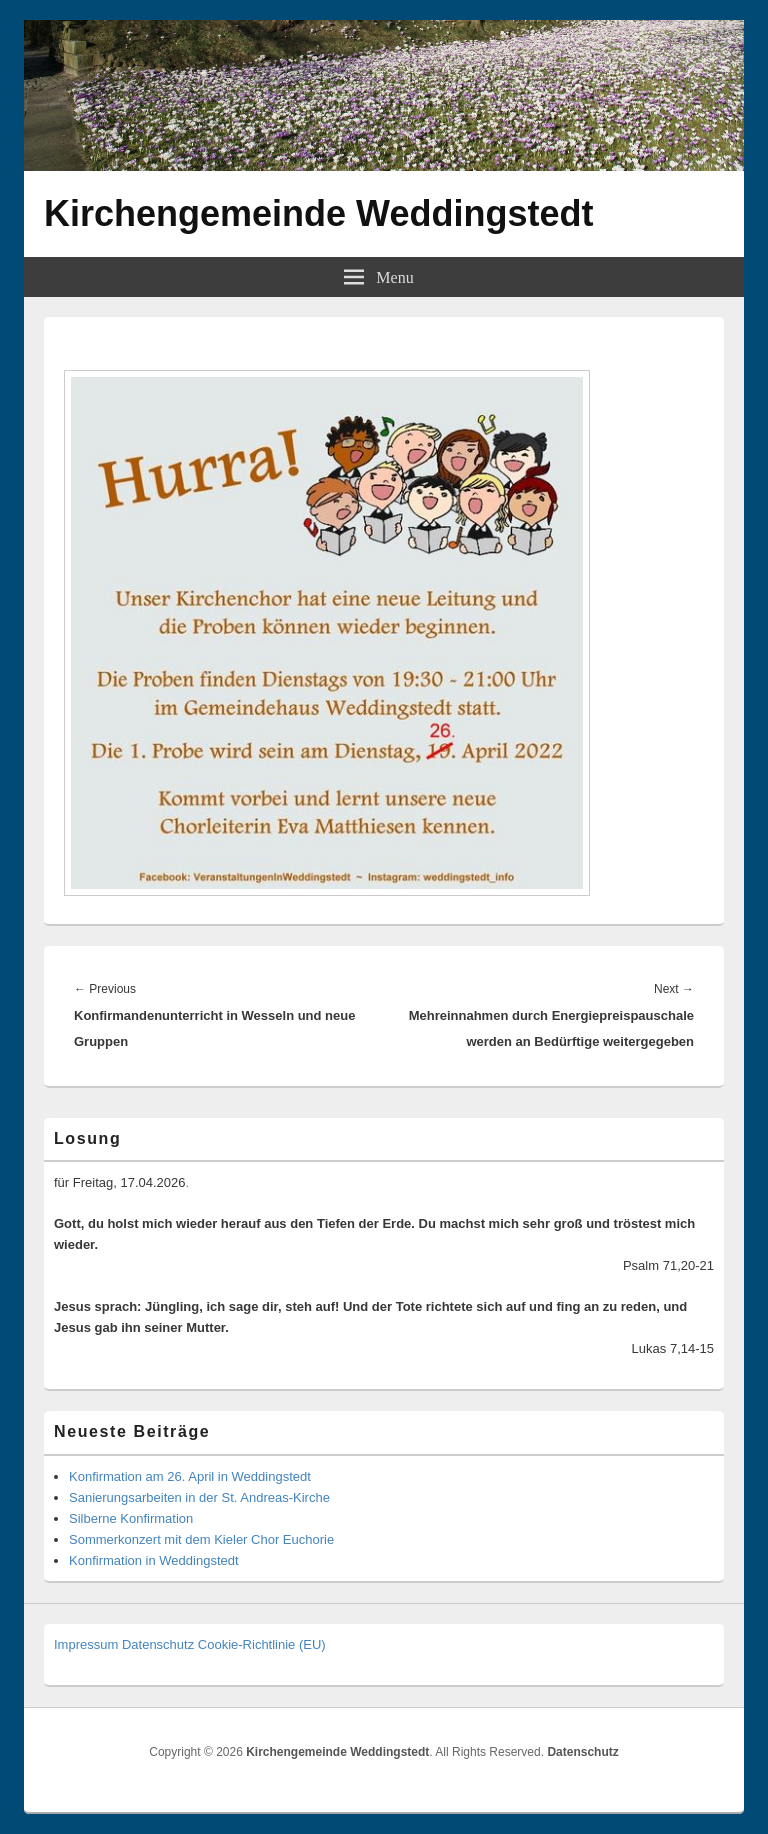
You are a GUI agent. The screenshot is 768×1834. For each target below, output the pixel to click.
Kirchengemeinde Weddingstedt (318, 213)
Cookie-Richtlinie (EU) (262, 1644)
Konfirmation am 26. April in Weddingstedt (190, 1476)
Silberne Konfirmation (131, 1518)
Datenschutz (158, 1644)
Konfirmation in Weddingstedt (154, 1560)
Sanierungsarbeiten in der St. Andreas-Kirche (199, 1497)
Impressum (86, 1644)
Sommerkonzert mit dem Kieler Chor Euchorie (201, 1539)
